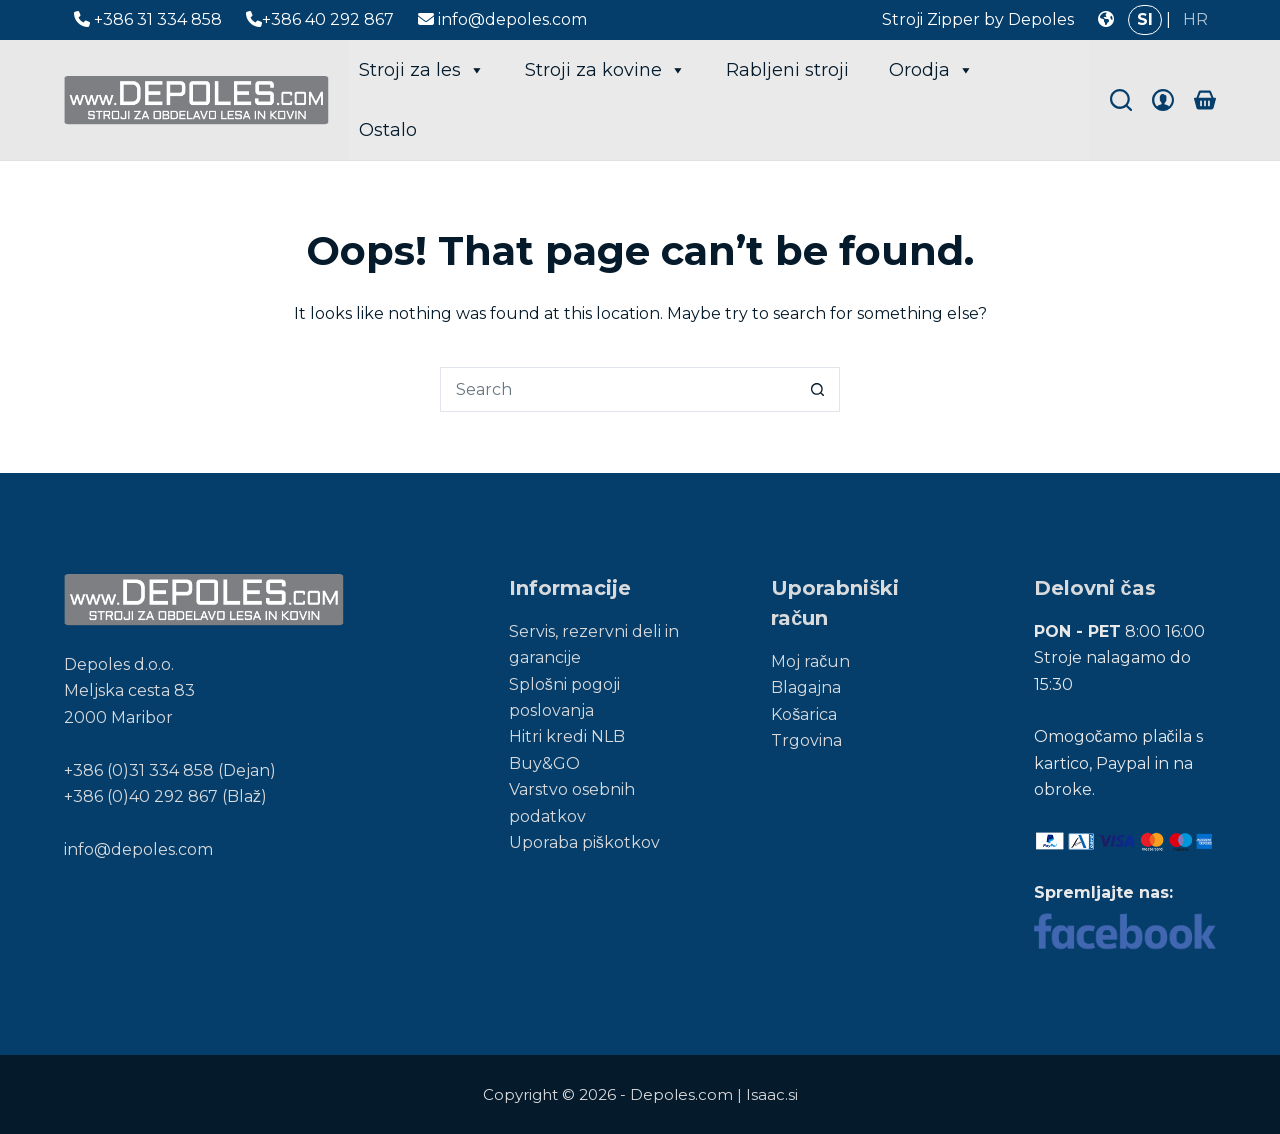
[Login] (1163, 100)
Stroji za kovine (605, 70)
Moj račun (810, 661)
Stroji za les (422, 70)
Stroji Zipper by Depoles (978, 19)
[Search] (1121, 100)
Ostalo (388, 130)
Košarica (804, 714)
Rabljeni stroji (787, 70)
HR (1195, 19)
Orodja (931, 70)
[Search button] (817, 389)
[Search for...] (617, 389)
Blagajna (806, 687)
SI (1145, 19)
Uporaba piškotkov (584, 842)
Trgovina (806, 740)
